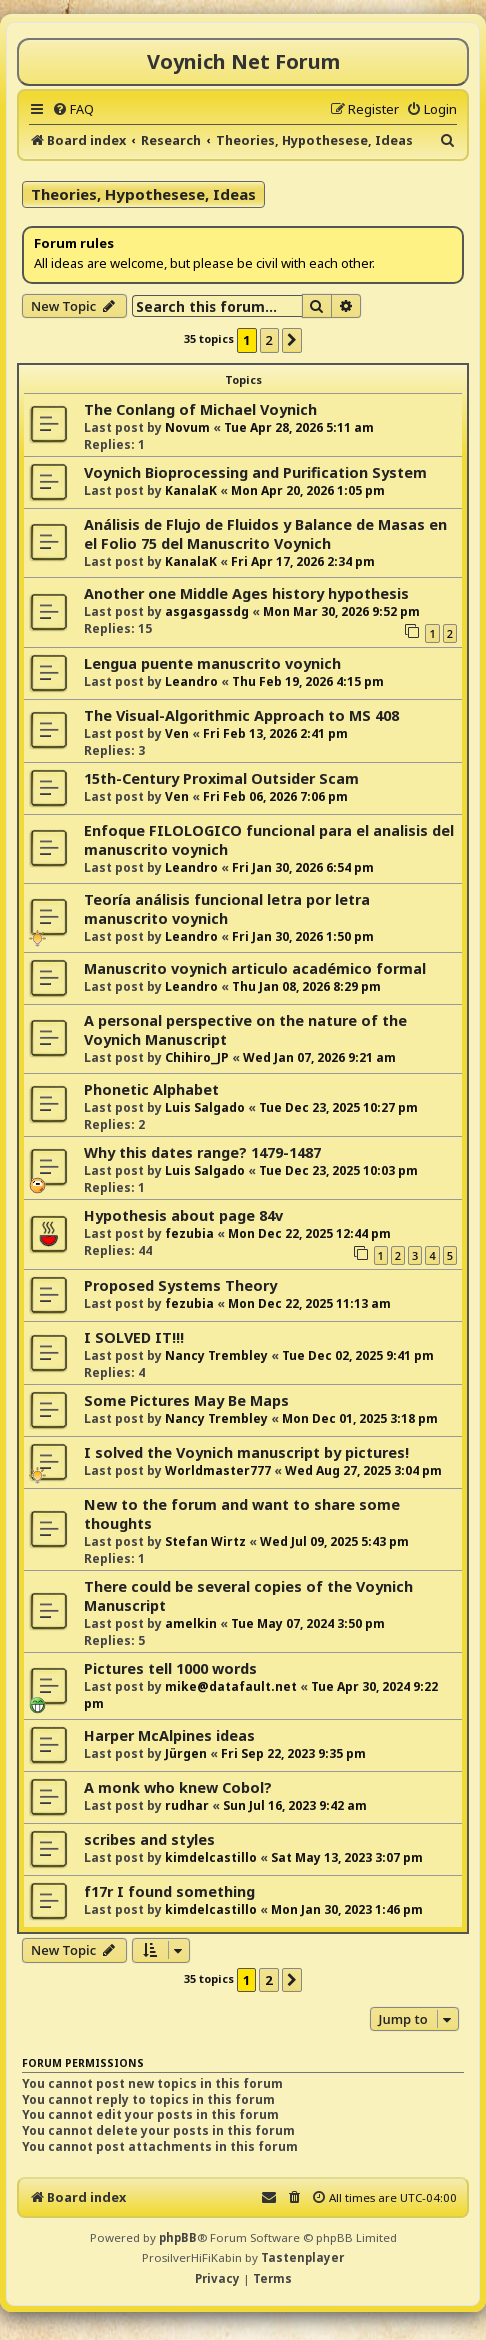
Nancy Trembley (216, 1355)
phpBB (178, 2237)
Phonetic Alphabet (151, 1089)
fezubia (189, 1233)
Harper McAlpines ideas (169, 1735)
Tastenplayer (302, 2257)
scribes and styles (149, 1839)
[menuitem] (73, 109)
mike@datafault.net (231, 1686)
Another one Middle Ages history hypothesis (246, 593)
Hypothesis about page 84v (183, 1215)
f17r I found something (169, 1891)
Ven (177, 733)
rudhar (187, 1805)
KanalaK (191, 490)
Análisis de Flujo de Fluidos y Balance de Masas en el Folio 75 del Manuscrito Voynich (265, 534)
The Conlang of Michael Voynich (200, 409)
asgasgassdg (207, 611)
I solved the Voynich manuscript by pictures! (246, 1452)
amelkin (191, 1623)
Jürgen (186, 1753)
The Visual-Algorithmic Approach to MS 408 (241, 715)
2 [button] (269, 340)
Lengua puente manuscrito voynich (212, 663)
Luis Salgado (205, 1107)
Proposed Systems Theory (180, 1285)
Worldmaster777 (218, 1470)
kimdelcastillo (211, 1857)
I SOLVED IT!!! (134, 1337)
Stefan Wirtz (205, 1541)
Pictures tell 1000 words (170, 1668)
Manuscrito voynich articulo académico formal (255, 968)
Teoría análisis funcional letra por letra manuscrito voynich (227, 909)
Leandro (191, 681)
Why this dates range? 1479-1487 (202, 1152)
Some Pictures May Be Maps (186, 1400)
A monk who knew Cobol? (178, 1787)
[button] (292, 340)
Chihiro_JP (197, 1057)
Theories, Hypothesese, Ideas (143, 194)
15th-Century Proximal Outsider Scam (221, 778)
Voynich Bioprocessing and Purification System (255, 472)
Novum (187, 427)
